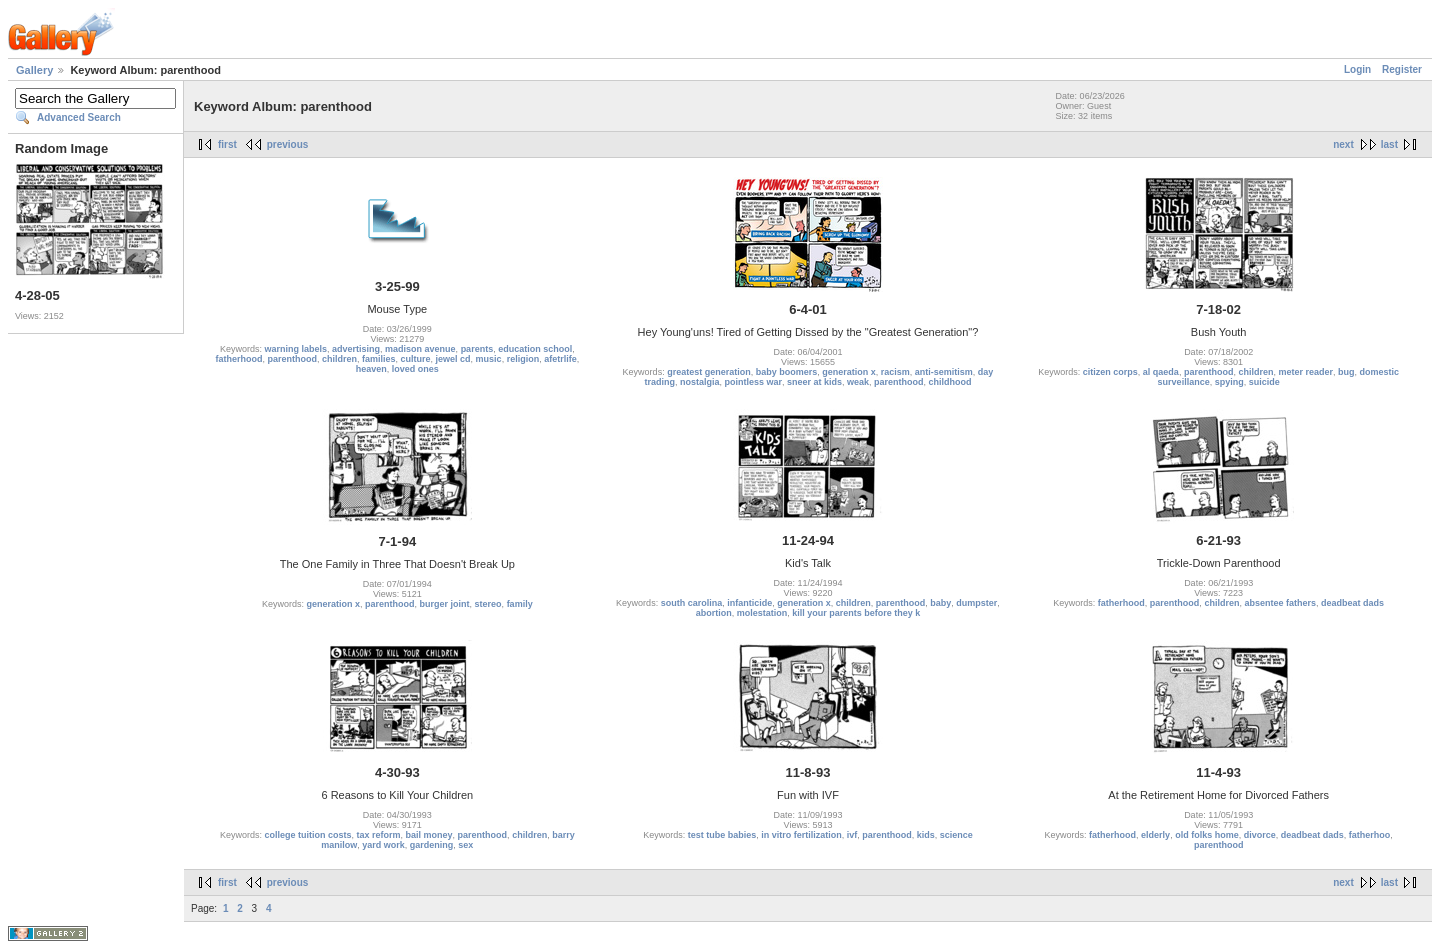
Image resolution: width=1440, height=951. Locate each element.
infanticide (749, 603)
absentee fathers (1280, 603)
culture (416, 359)
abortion (714, 613)
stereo (488, 604)
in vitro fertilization (801, 835)
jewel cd (453, 359)
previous (288, 144)
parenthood (292, 359)
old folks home (1207, 835)
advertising (356, 349)
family (520, 604)
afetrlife (560, 359)
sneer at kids (814, 382)
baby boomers (787, 372)
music (489, 359)
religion (523, 359)
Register (1402, 69)
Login (1357, 69)
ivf (852, 835)
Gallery (34, 70)
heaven (371, 369)
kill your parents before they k (856, 613)
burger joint (445, 604)
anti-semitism (944, 372)
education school (535, 349)
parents (477, 349)
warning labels (296, 349)
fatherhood (238, 359)
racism (895, 372)
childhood (950, 382)
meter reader (1305, 372)
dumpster (976, 603)
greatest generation (709, 372)
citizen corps (1110, 372)
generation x (849, 372)
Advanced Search (79, 117)
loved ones (415, 369)
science (956, 835)
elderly (1155, 835)
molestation (762, 613)
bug (1346, 372)
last (1389, 144)
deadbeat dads (1352, 603)
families (379, 359)
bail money (429, 835)
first (227, 144)
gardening (432, 845)
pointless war (753, 382)
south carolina (692, 603)
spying (1229, 382)
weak (858, 382)
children (339, 359)
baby (940, 603)
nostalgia (700, 382)
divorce (1260, 835)
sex (465, 845)
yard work (383, 845)
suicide (1264, 382)
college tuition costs (308, 835)
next (1343, 144)
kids (926, 835)
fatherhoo (1370, 835)
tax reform (379, 835)
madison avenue (420, 349)
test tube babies (722, 835)
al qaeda (1161, 372)
